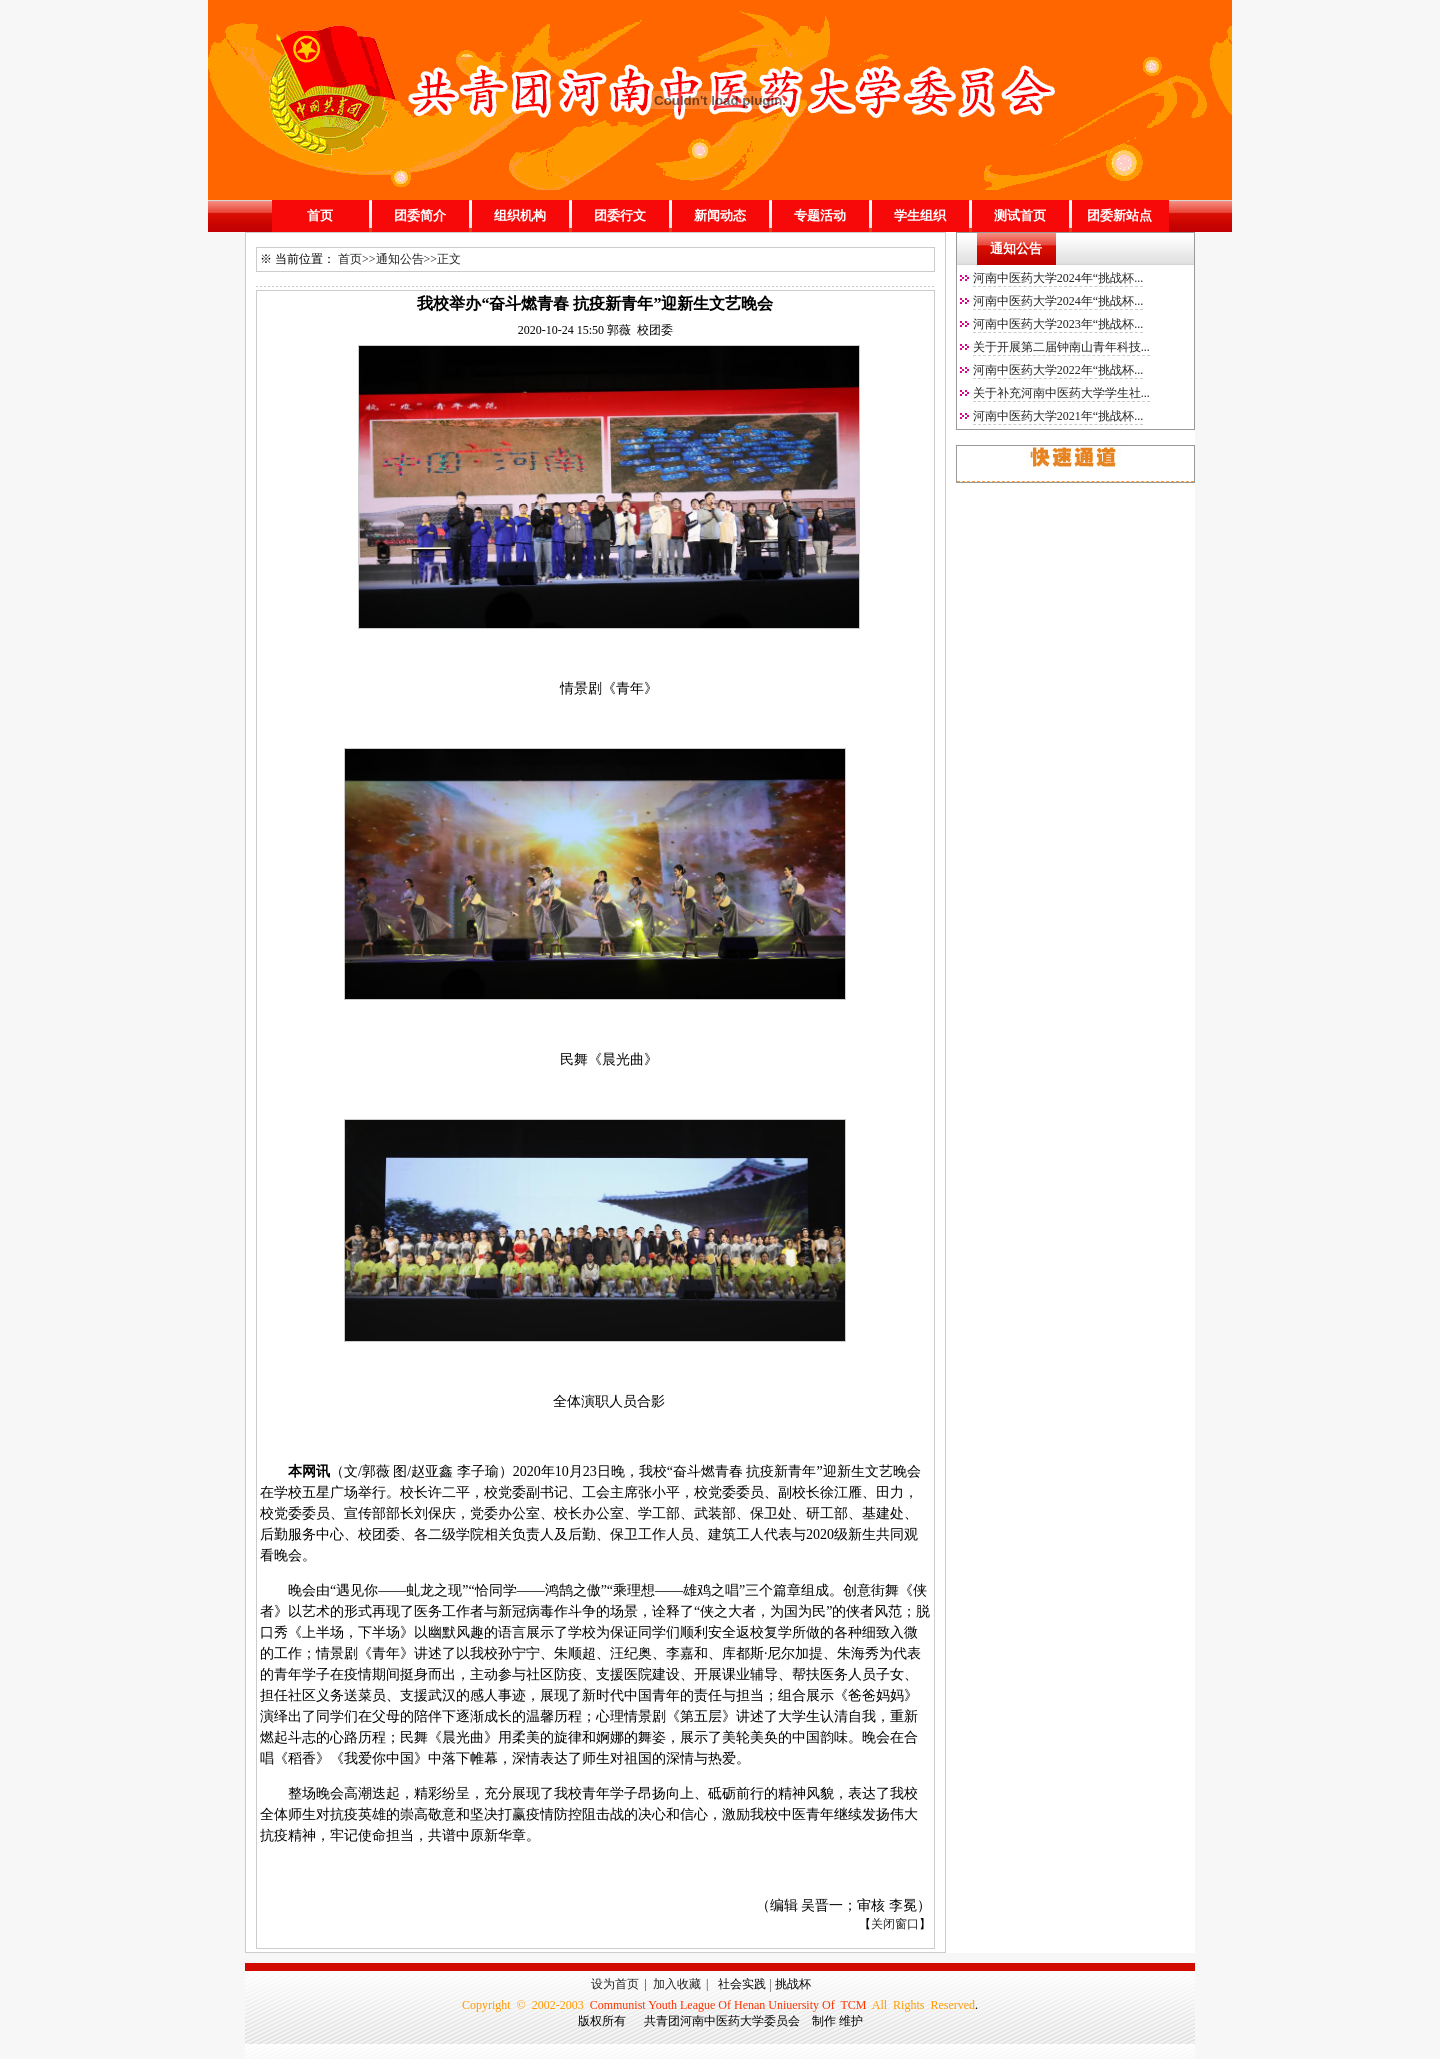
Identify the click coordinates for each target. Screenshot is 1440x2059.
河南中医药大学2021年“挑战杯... (1058, 416)
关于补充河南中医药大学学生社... (1061, 393)
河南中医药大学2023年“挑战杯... (1058, 324)
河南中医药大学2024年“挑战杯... (1058, 278)
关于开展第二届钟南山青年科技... (1061, 347)
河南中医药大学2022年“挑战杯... (1058, 370)
